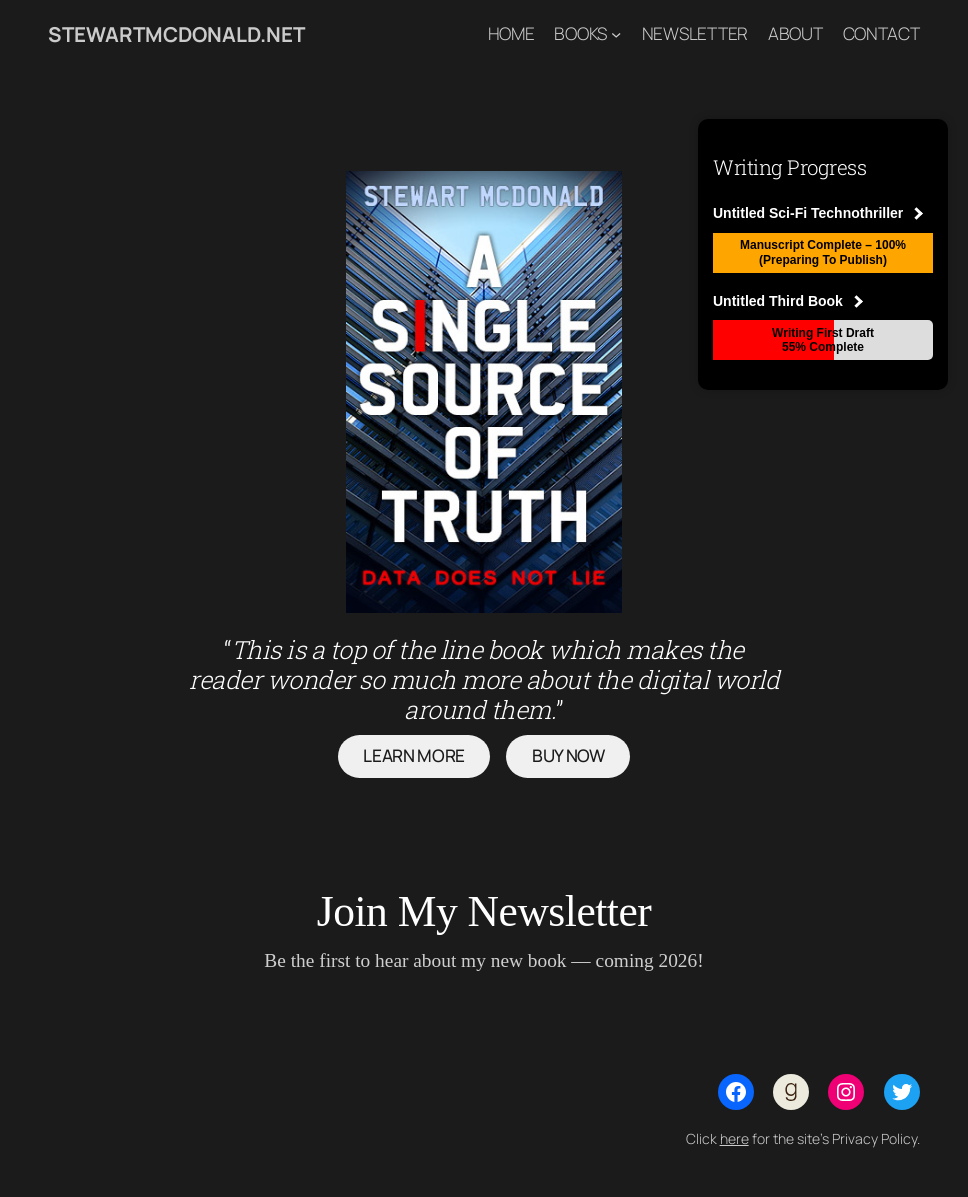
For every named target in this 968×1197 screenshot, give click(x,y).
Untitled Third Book (788, 301)
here (734, 1138)
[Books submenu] (616, 34)
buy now (568, 755)
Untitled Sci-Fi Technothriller (818, 213)
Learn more (413, 755)
